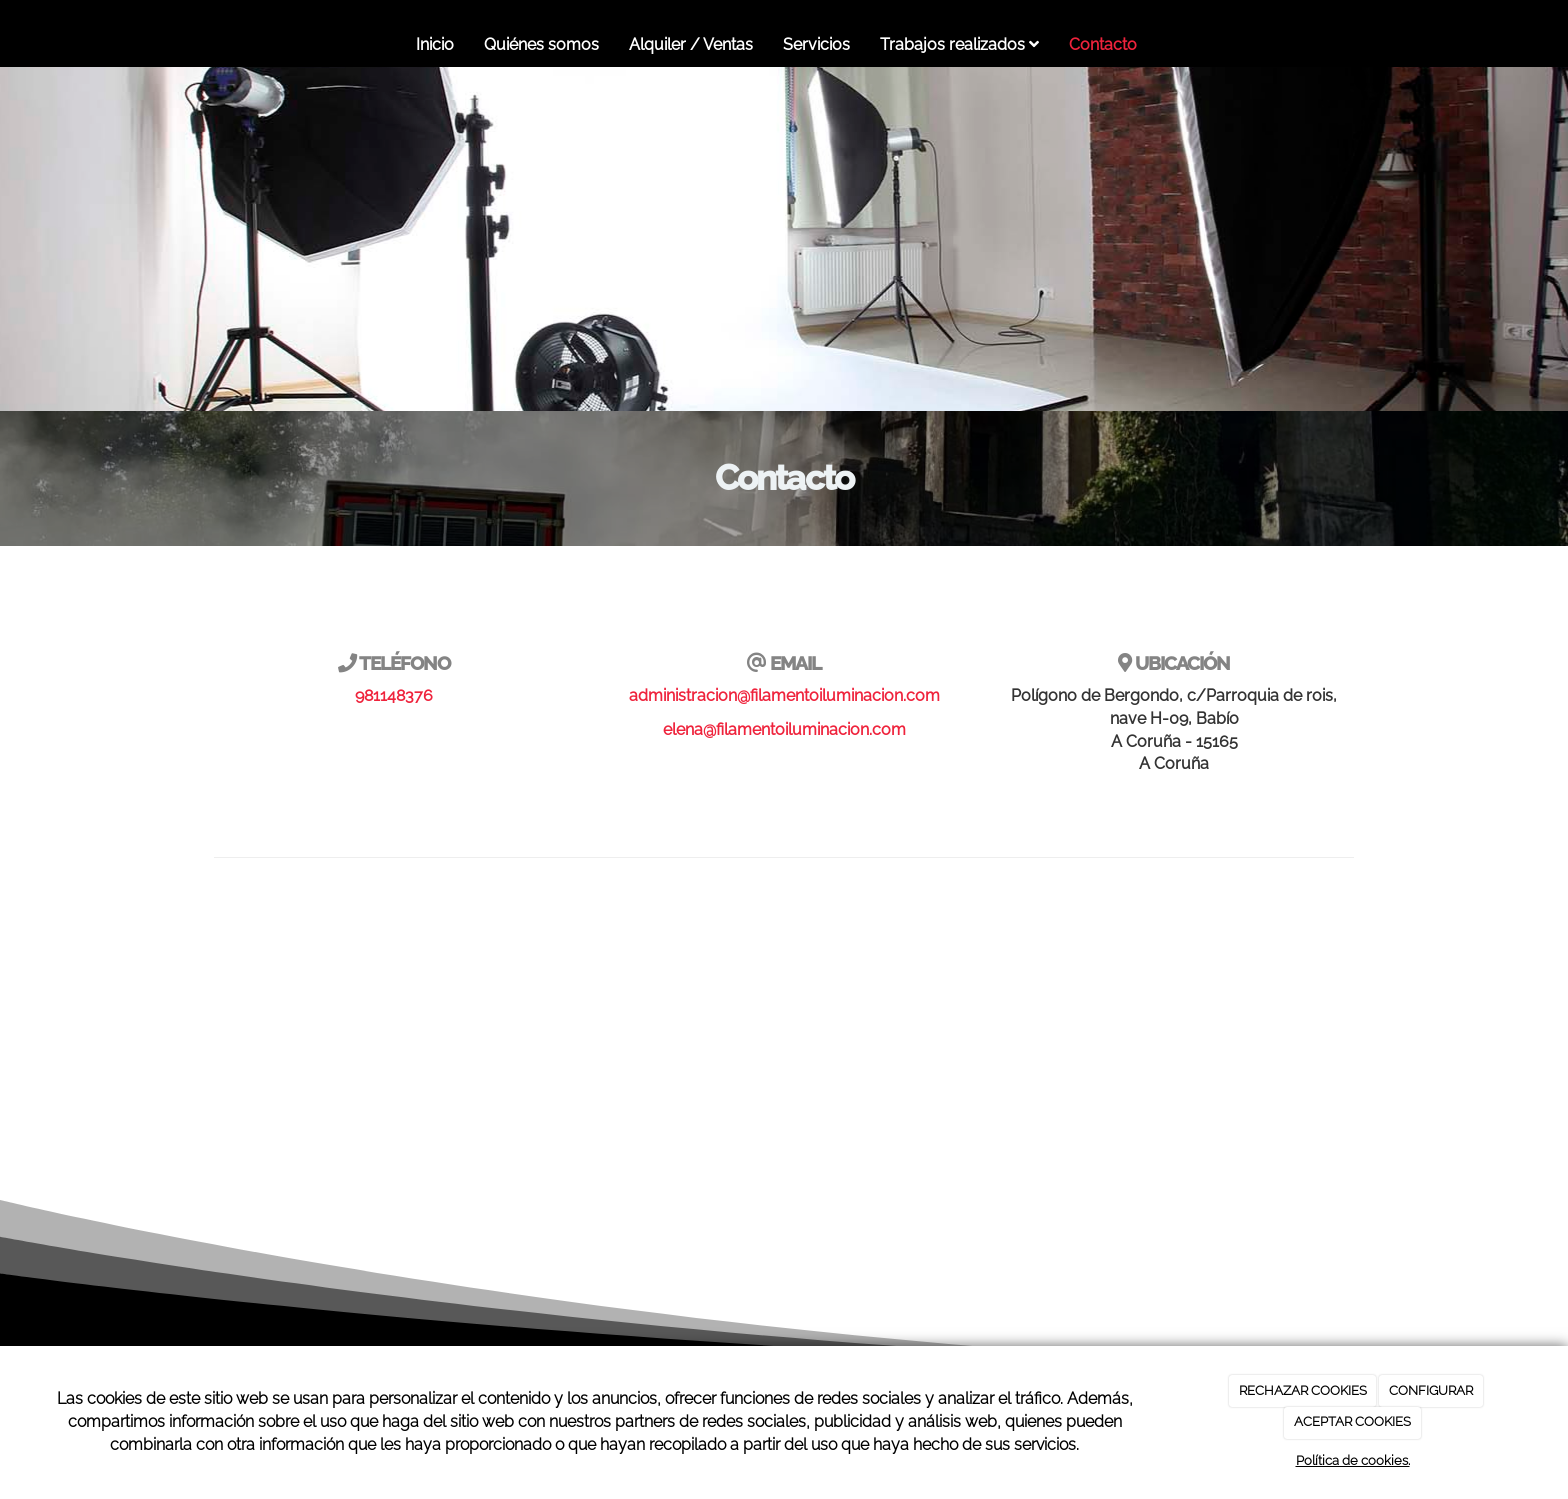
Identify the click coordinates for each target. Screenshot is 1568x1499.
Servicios (816, 44)
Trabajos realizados (959, 44)
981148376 (394, 695)
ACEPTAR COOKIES (1352, 1421)
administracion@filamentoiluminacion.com (784, 695)
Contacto (1103, 44)
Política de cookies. (1353, 1460)
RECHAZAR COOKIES (1303, 1390)
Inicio (435, 44)
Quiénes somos (541, 44)
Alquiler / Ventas (691, 44)
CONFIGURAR (1431, 1390)
